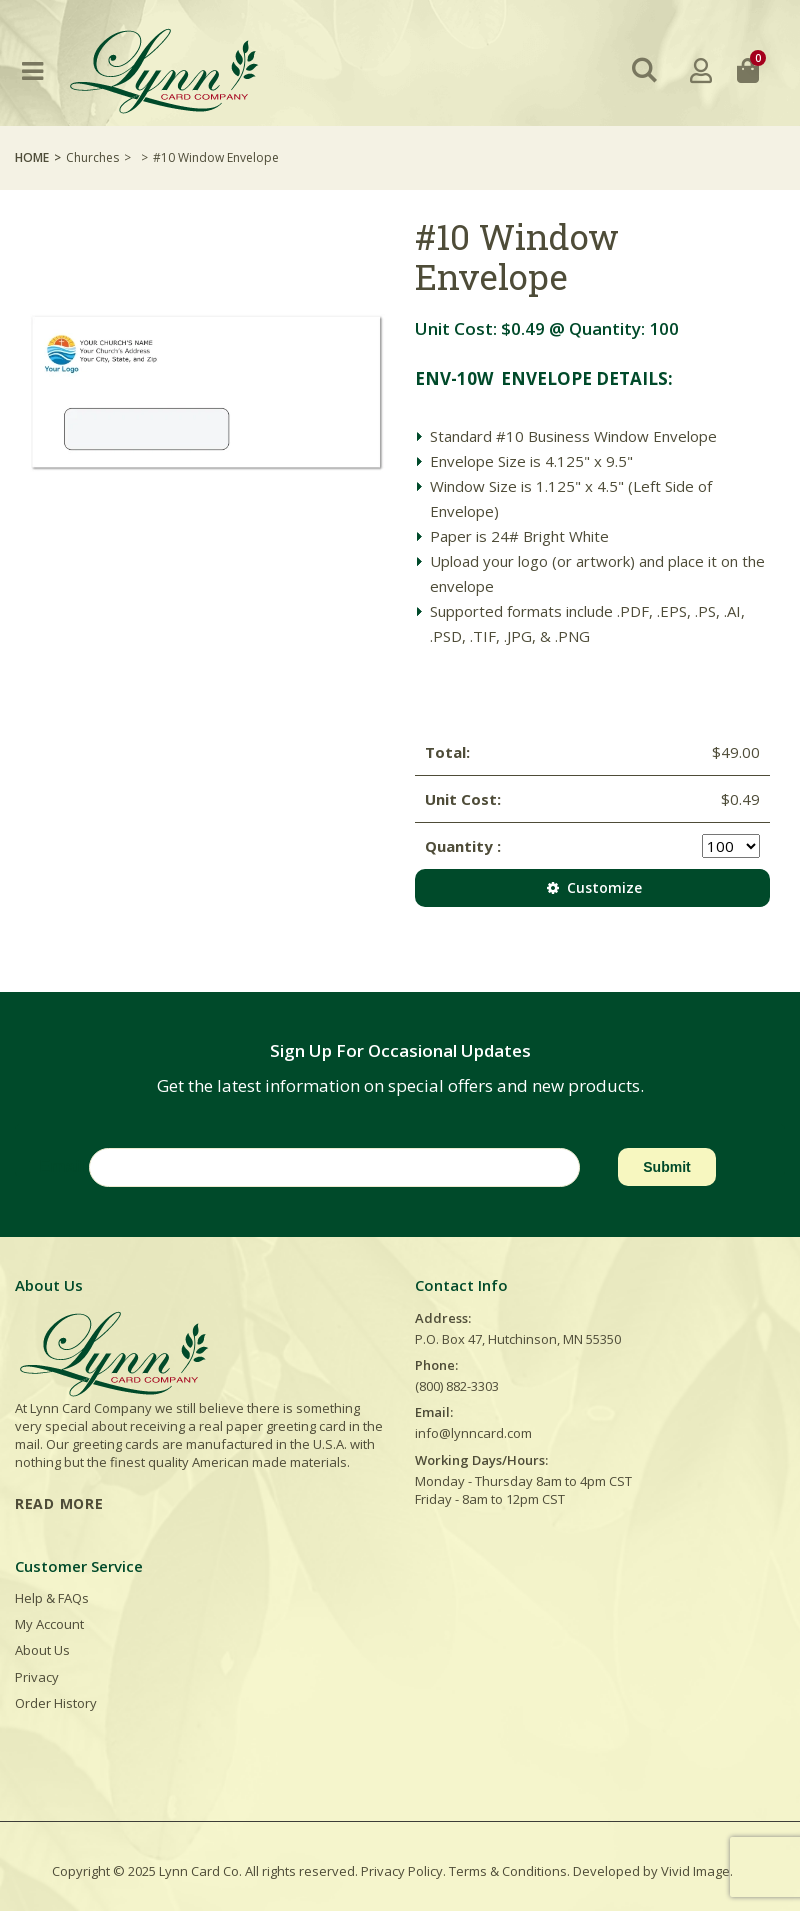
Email (61, 1167)
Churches (92, 157)
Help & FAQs (52, 1598)
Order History (56, 1703)
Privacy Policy (402, 1871)
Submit (666, 1167)
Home (32, 157)
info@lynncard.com (473, 1433)
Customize (592, 887)
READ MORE (59, 1503)
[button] (644, 70)
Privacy (37, 1677)
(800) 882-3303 (457, 1386)
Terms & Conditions (508, 1871)
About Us (42, 1650)
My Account (49, 1624)
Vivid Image (695, 1871)
